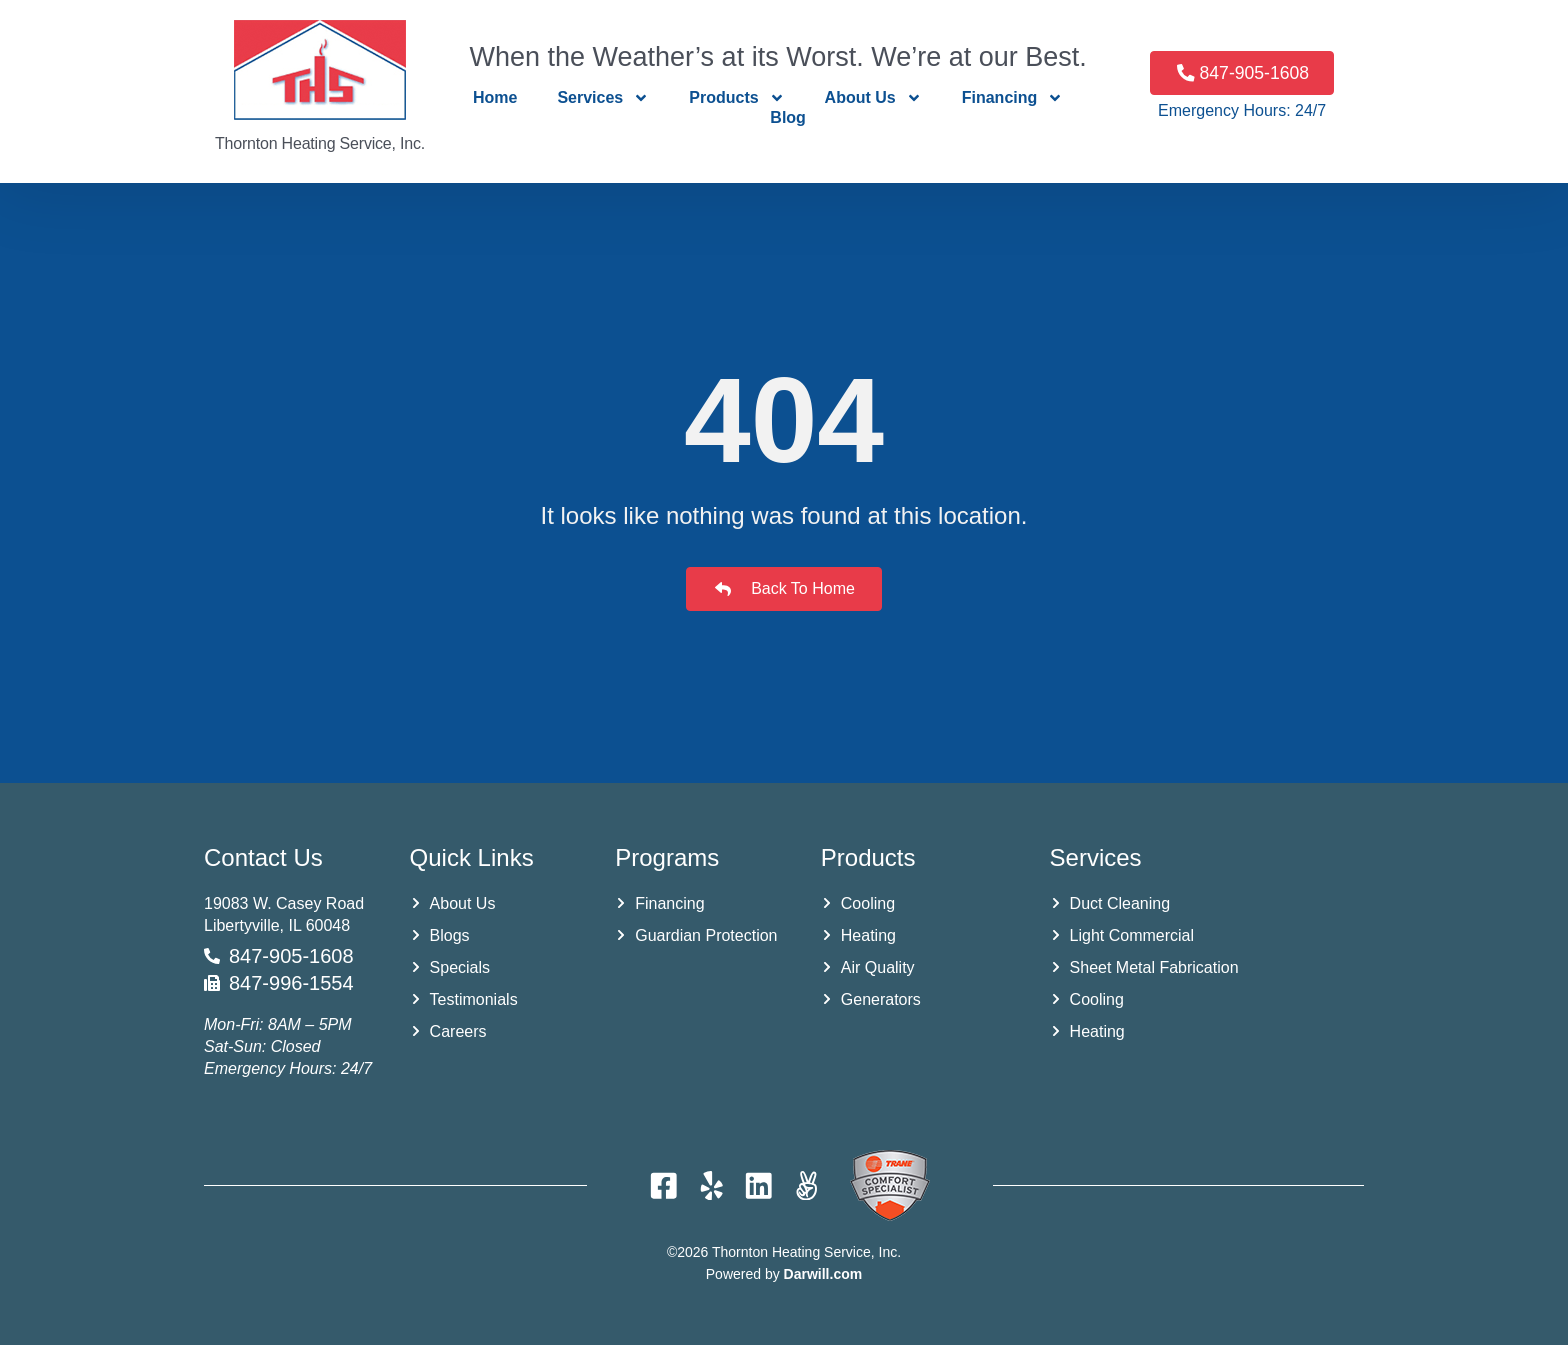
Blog (788, 117)
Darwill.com (823, 1274)
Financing (1013, 98)
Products (736, 98)
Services (603, 98)
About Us (873, 98)
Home (495, 97)
